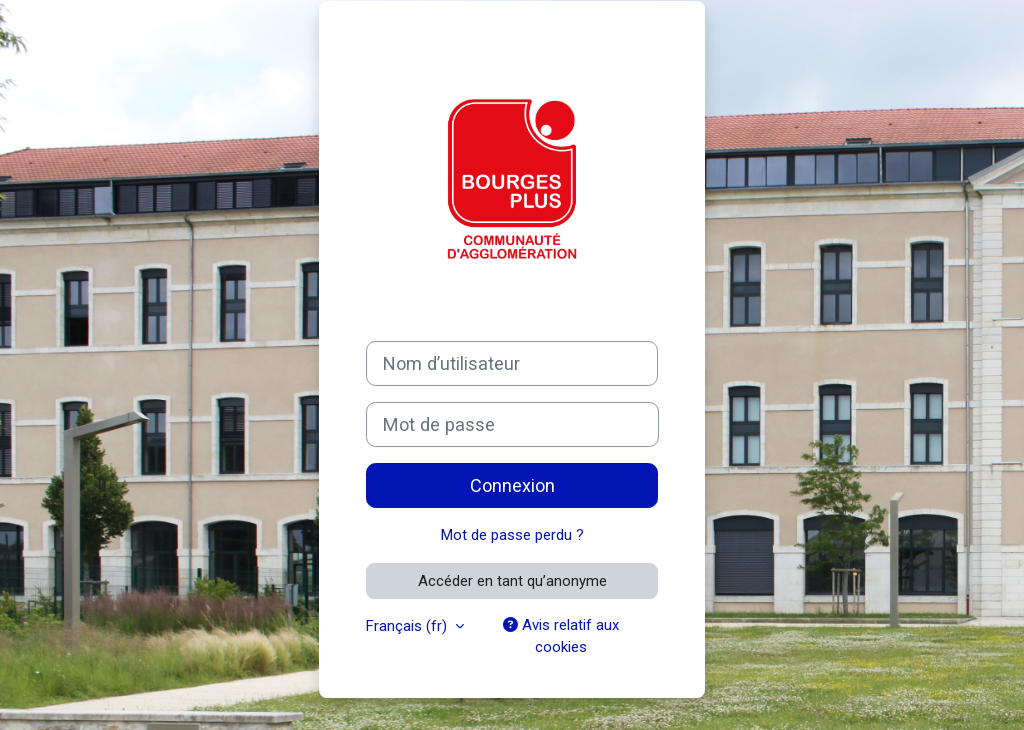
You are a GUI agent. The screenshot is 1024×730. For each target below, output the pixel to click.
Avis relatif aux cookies (561, 636)
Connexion (512, 485)
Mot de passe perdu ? (512, 535)
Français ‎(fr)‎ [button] (408, 626)
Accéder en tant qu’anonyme (512, 581)
